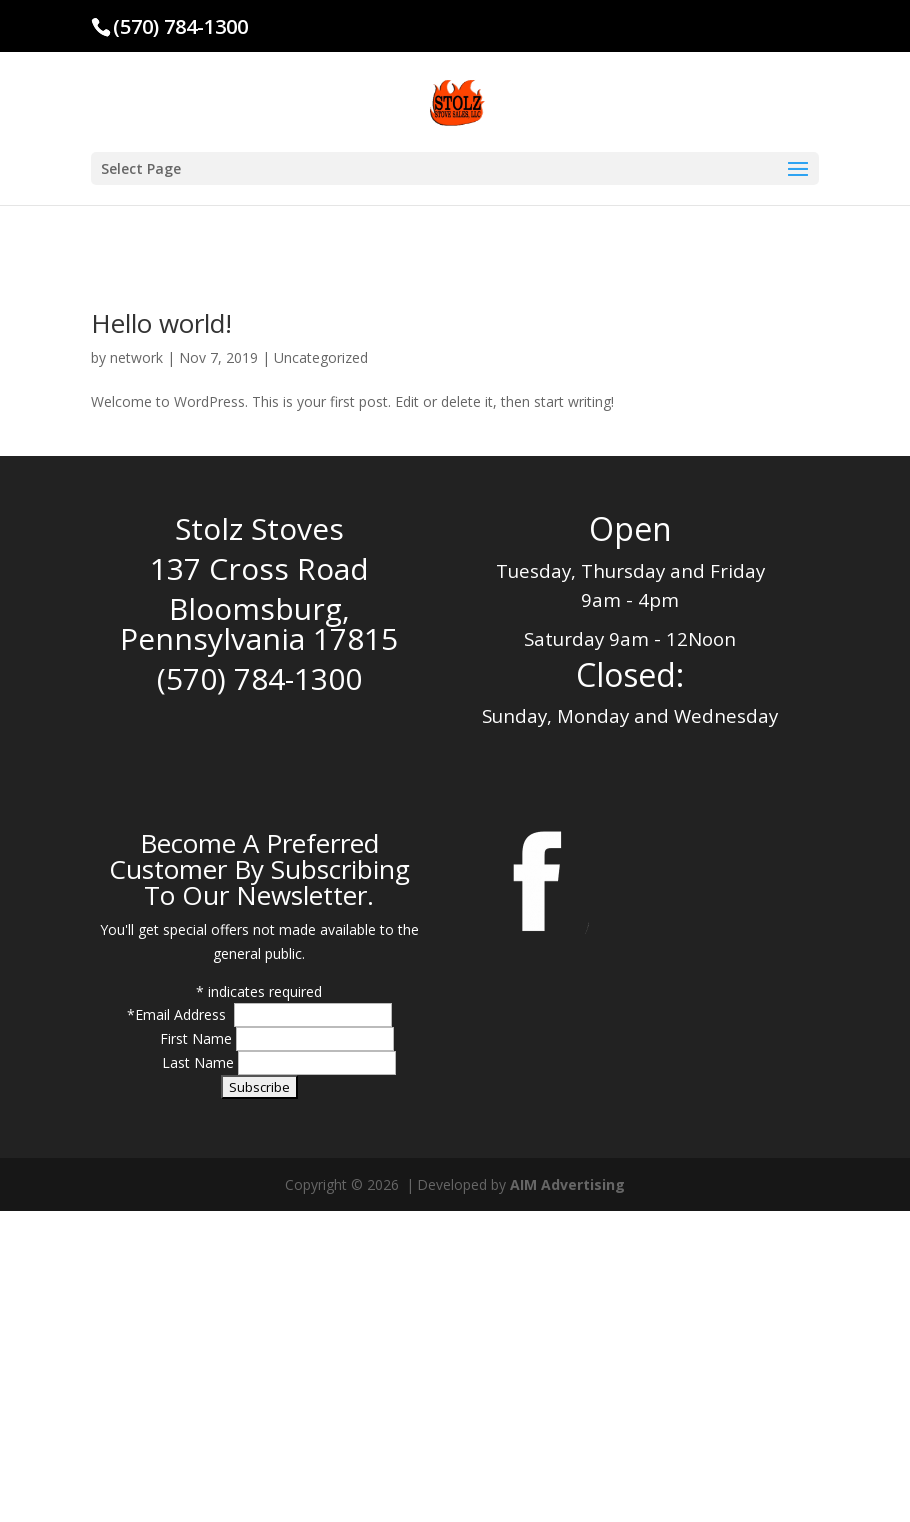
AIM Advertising (567, 1184)
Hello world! (161, 323)
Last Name (200, 1062)
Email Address (182, 1014)
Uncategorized (321, 357)
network (136, 357)
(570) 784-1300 (180, 26)
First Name (198, 1038)
